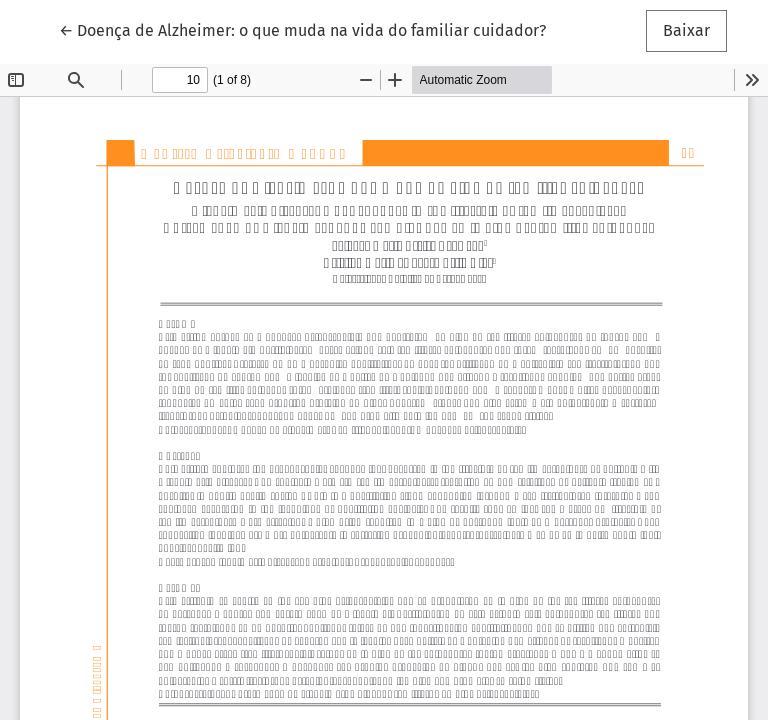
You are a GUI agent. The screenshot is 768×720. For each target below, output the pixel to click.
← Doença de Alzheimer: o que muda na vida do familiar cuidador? (302, 29)
